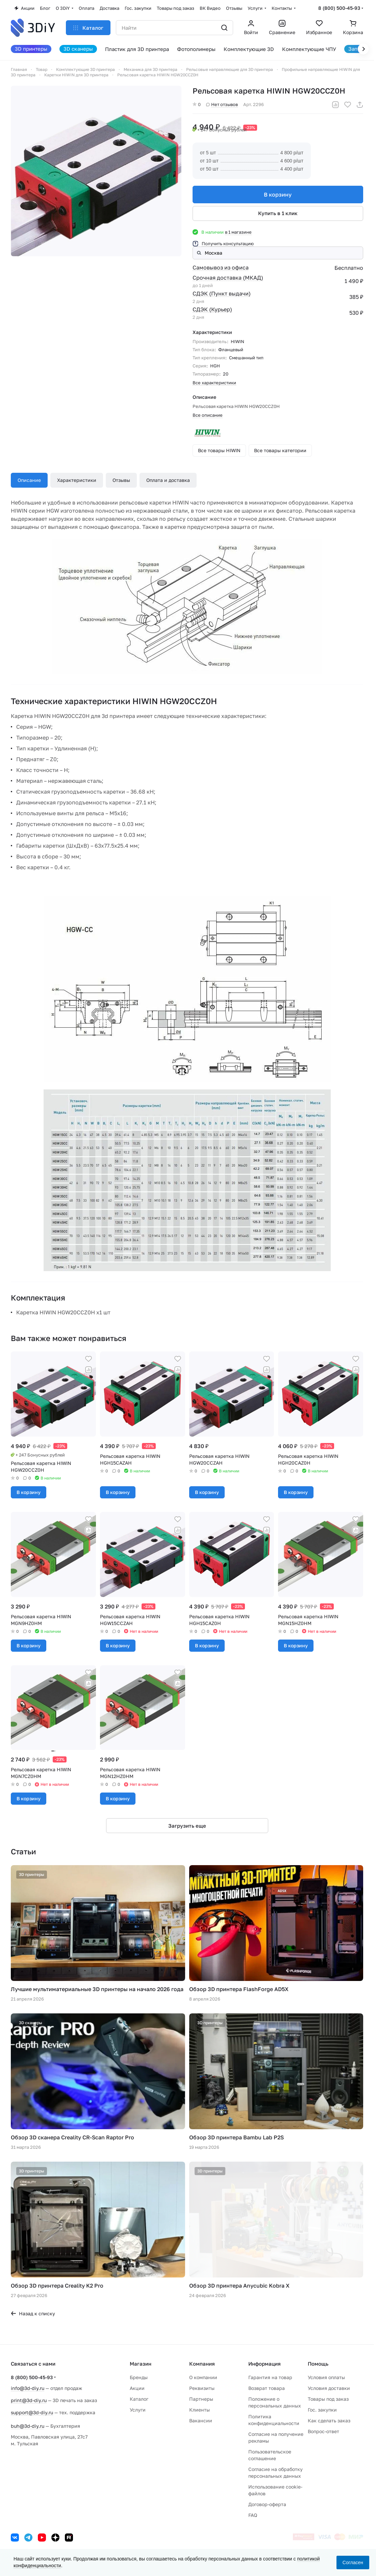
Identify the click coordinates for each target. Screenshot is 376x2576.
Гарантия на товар (270, 2377)
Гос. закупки (322, 2410)
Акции (137, 2388)
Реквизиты (202, 2388)
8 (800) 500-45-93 (339, 8)
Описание (29, 480)
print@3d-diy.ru (29, 2400)
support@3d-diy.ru (32, 2412)
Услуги (138, 2410)
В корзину (278, 194)
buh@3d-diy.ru (27, 2426)
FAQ (252, 2515)
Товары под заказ (328, 2399)
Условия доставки (329, 2388)
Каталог (139, 2399)
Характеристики (76, 480)
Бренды (139, 2377)
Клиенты (199, 2410)
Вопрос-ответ (323, 2431)
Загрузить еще (187, 1826)
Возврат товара (266, 2388)
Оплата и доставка (168, 480)
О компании (203, 2377)
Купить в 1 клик (278, 213)
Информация (264, 2364)
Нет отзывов (222, 104)
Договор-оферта (267, 2504)
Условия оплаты (326, 2377)
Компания (202, 2364)
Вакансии (200, 2420)
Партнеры (201, 2399)
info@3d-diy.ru (27, 2388)
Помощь (318, 2364)
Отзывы (121, 480)
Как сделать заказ (329, 2420)
